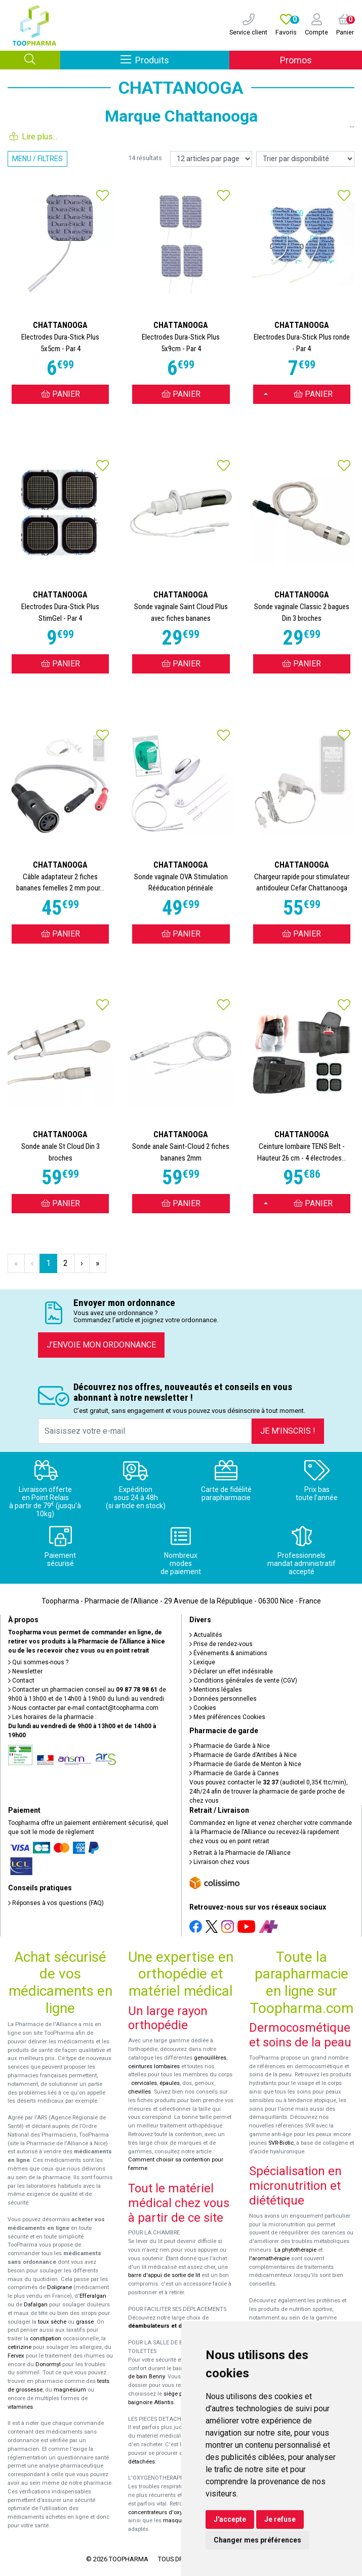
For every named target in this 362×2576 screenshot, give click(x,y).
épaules (169, 2083)
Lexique (202, 1662)
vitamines (20, 2407)
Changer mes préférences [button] (257, 2540)
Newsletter (25, 1671)
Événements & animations (228, 1653)
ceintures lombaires (154, 2066)
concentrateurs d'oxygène (161, 2512)
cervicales (144, 2083)
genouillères (210, 2058)
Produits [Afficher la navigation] (174, 59)
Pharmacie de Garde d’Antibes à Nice (243, 1755)
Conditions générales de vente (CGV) (243, 1680)
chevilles (139, 2091)
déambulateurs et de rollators (169, 2326)
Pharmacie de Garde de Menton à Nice (245, 1764)
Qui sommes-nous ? (38, 1662)
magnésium (70, 2389)
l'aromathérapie (269, 2258)
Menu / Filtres (37, 159)
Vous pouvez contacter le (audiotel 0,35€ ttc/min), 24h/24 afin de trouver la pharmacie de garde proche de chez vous (268, 1791)
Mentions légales (215, 1689)
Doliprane (59, 2287)
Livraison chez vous (219, 1861)
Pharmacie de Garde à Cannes (234, 1773)
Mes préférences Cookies (227, 1717)
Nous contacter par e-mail (83, 1707)
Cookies (202, 1707)
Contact (21, 1680)
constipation (45, 2338)
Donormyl (48, 2364)
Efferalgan (92, 2296)
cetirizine (19, 2347)
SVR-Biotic (281, 2143)
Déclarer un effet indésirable (231, 1671)
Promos (296, 60)
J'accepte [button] (230, 2519)
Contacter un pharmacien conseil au (82, 1689)
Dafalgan (36, 2304)
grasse (85, 2322)
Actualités (205, 1634)
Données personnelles (223, 1698)
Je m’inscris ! (287, 1431)
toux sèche (52, 2322)
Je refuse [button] (280, 2519)
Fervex (16, 2356)
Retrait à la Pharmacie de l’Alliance (240, 1852)
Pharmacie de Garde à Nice (229, 1745)
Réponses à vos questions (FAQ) (56, 1903)
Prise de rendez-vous (221, 1644)
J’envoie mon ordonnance (101, 1345)
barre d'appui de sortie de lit (164, 2275)
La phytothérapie (295, 2250)
